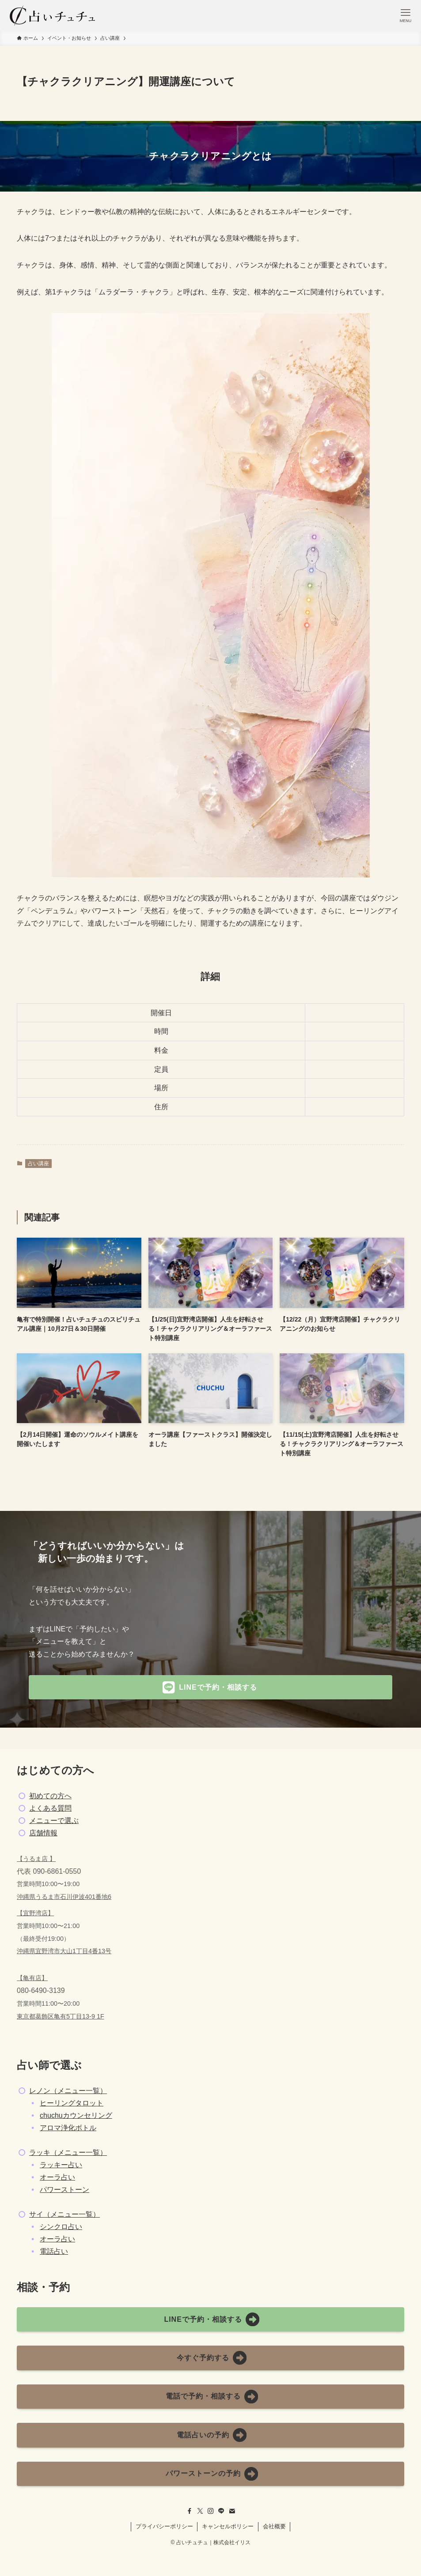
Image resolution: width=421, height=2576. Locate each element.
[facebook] (189, 2511)
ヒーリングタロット (71, 2103)
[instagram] (211, 2511)
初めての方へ (50, 1796)
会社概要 (274, 2526)
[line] (221, 2511)
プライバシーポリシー (164, 2526)
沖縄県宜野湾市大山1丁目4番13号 (64, 1951)
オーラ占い (57, 2177)
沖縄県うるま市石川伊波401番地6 (64, 1896)
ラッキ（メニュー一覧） (68, 2152)
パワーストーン (64, 2189)
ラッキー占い (61, 2165)
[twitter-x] (200, 2511)
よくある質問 (50, 1808)
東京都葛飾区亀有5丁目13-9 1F (60, 2016)
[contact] (232, 2511)
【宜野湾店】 (35, 1913)
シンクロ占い (61, 2226)
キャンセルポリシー (228, 2526)
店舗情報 (43, 1833)
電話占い (54, 2251)
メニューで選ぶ (54, 1820)
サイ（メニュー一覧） (64, 2214)
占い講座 (38, 1163)
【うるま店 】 (36, 1858)
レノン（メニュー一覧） (68, 2090)
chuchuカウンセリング (76, 2115)
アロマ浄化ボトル (68, 2128)
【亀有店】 (32, 1977)
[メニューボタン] (405, 15)
